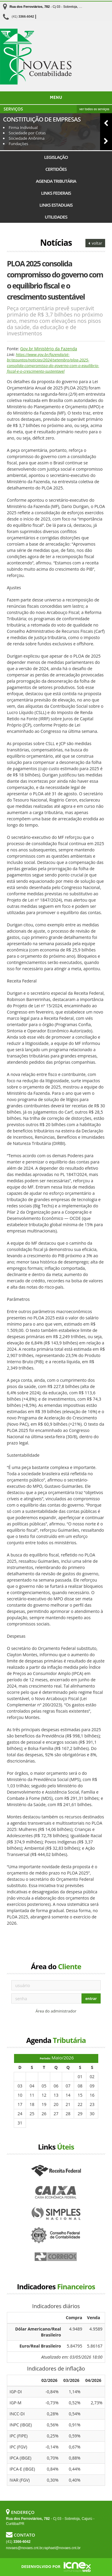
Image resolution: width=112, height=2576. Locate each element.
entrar (91, 1998)
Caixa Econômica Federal (56, 2192)
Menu (56, 98)
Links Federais (56, 193)
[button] (106, 122)
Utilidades (56, 217)
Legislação (56, 157)
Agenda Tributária (56, 181)
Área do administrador (56, 2011)
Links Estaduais (56, 205)
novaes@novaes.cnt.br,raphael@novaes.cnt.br (43, 2548)
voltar (95, 243)
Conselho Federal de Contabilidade (56, 2235)
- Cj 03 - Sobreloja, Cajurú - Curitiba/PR (59, 6)
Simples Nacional (56, 2214)
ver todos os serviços (94, 109)
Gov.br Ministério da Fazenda (48, 348)
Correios (56, 2257)
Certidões (56, 169)
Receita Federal (56, 2171)
